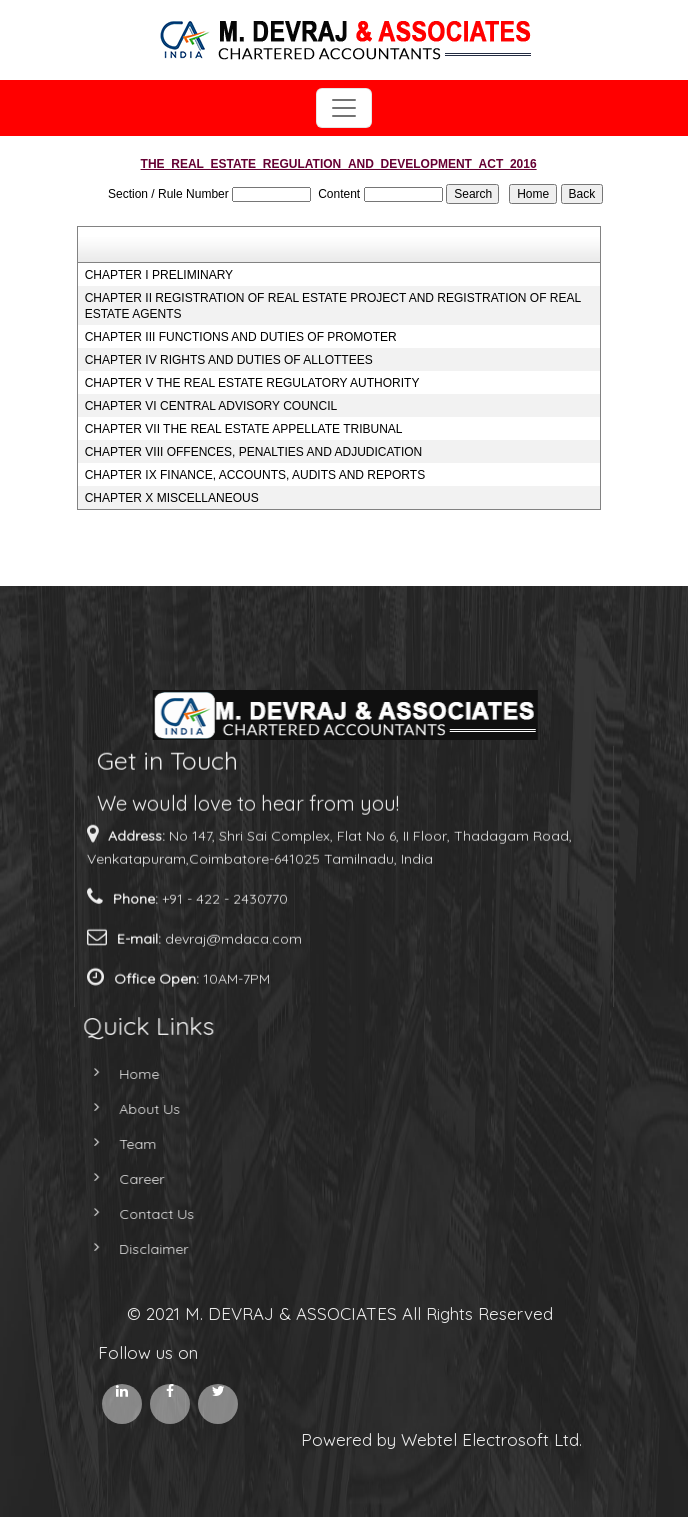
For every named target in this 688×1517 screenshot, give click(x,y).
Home (122, 1074)
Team (120, 1144)
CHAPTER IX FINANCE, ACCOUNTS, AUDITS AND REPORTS (255, 475)
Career (124, 1179)
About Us (132, 1109)
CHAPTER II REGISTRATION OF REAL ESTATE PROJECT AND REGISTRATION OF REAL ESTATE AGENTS (333, 306)
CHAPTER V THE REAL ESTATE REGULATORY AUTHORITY (252, 383)
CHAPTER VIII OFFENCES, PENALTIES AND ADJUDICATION (254, 452)
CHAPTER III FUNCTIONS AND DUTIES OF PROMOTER (241, 337)
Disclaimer (136, 1249)
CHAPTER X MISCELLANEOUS (172, 498)
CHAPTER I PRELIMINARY (159, 275)
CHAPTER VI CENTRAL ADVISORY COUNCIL (211, 406)
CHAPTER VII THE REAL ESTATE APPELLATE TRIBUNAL (244, 429)
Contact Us (139, 1214)
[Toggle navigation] (344, 108)
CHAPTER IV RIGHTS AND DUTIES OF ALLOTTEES (229, 360)
